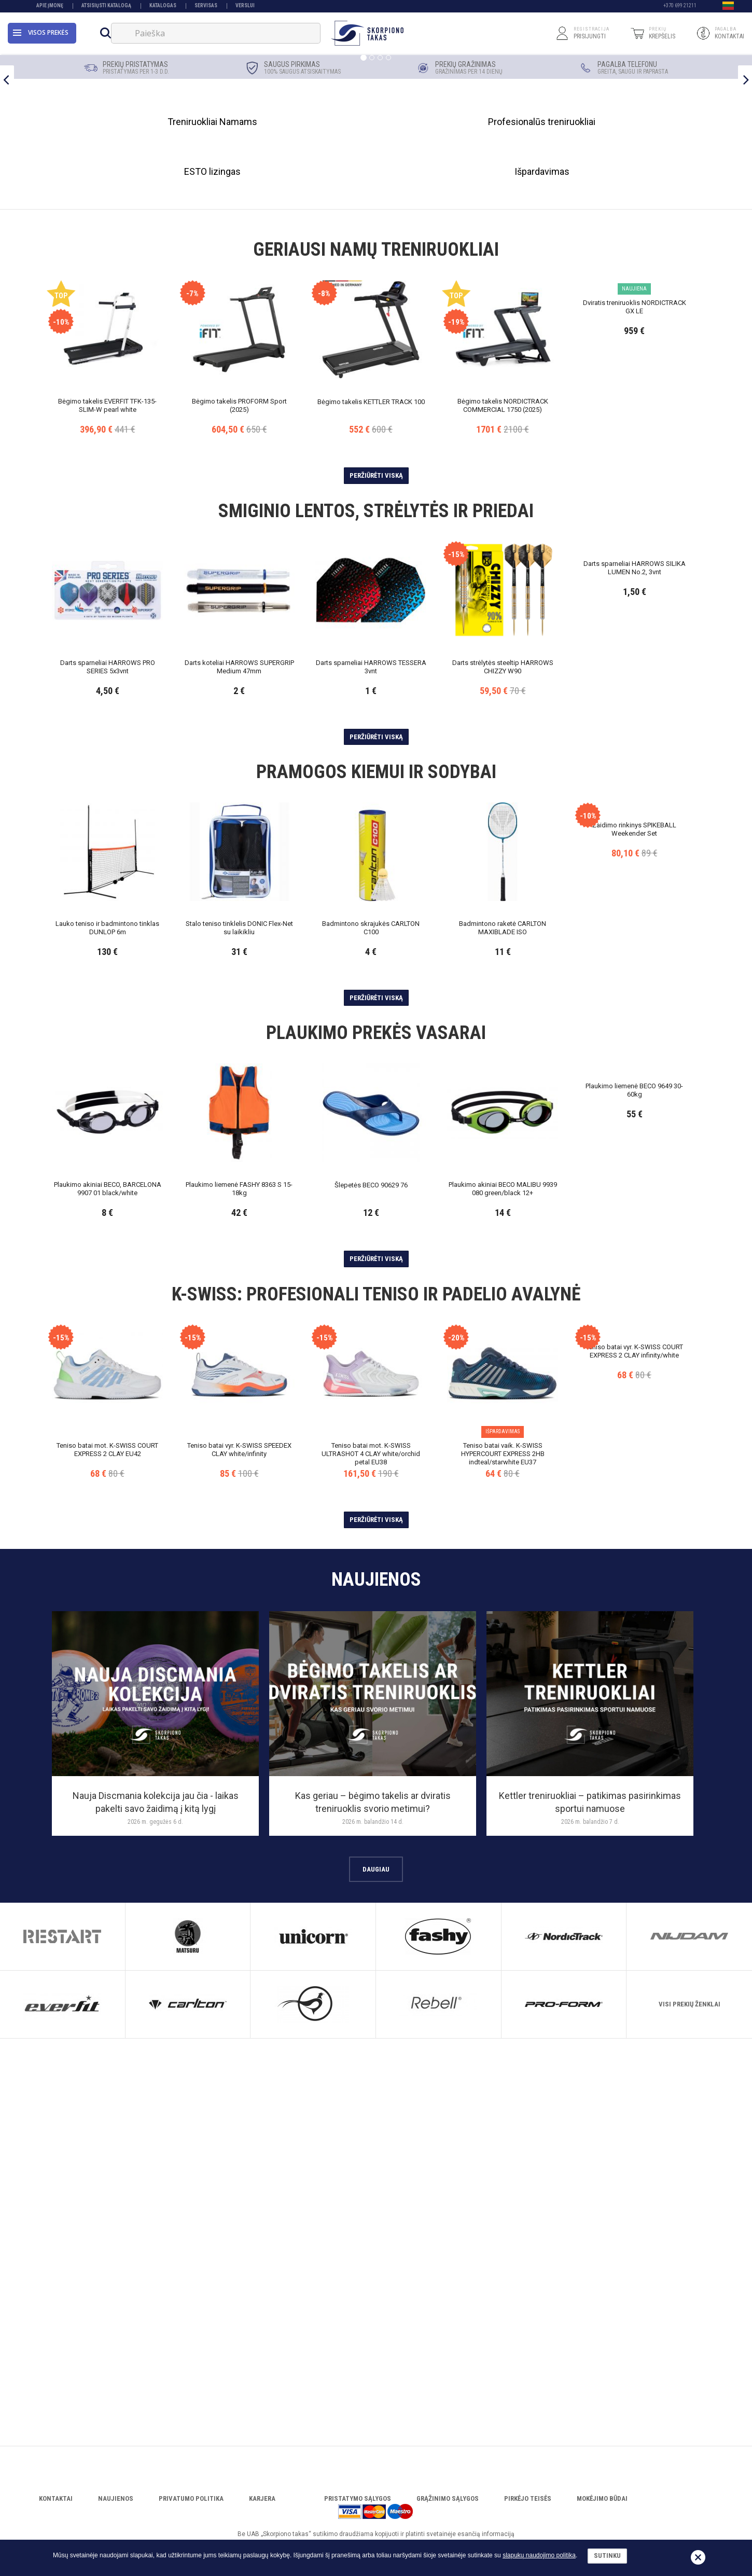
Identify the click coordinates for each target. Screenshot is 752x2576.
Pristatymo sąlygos (357, 2513)
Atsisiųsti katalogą (106, 6)
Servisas (205, 6)
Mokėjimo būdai (602, 2513)
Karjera (262, 2513)
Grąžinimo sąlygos (447, 2513)
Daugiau (376, 2291)
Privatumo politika (191, 2513)
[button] (728, 6)
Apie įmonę (49, 6)
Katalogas (162, 6)
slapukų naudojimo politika (539, 2555)
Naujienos (115, 2513)
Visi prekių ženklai (689, 2427)
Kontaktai (56, 2513)
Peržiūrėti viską (376, 898)
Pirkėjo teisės (527, 2513)
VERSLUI (245, 6)
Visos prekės (40, 33)
